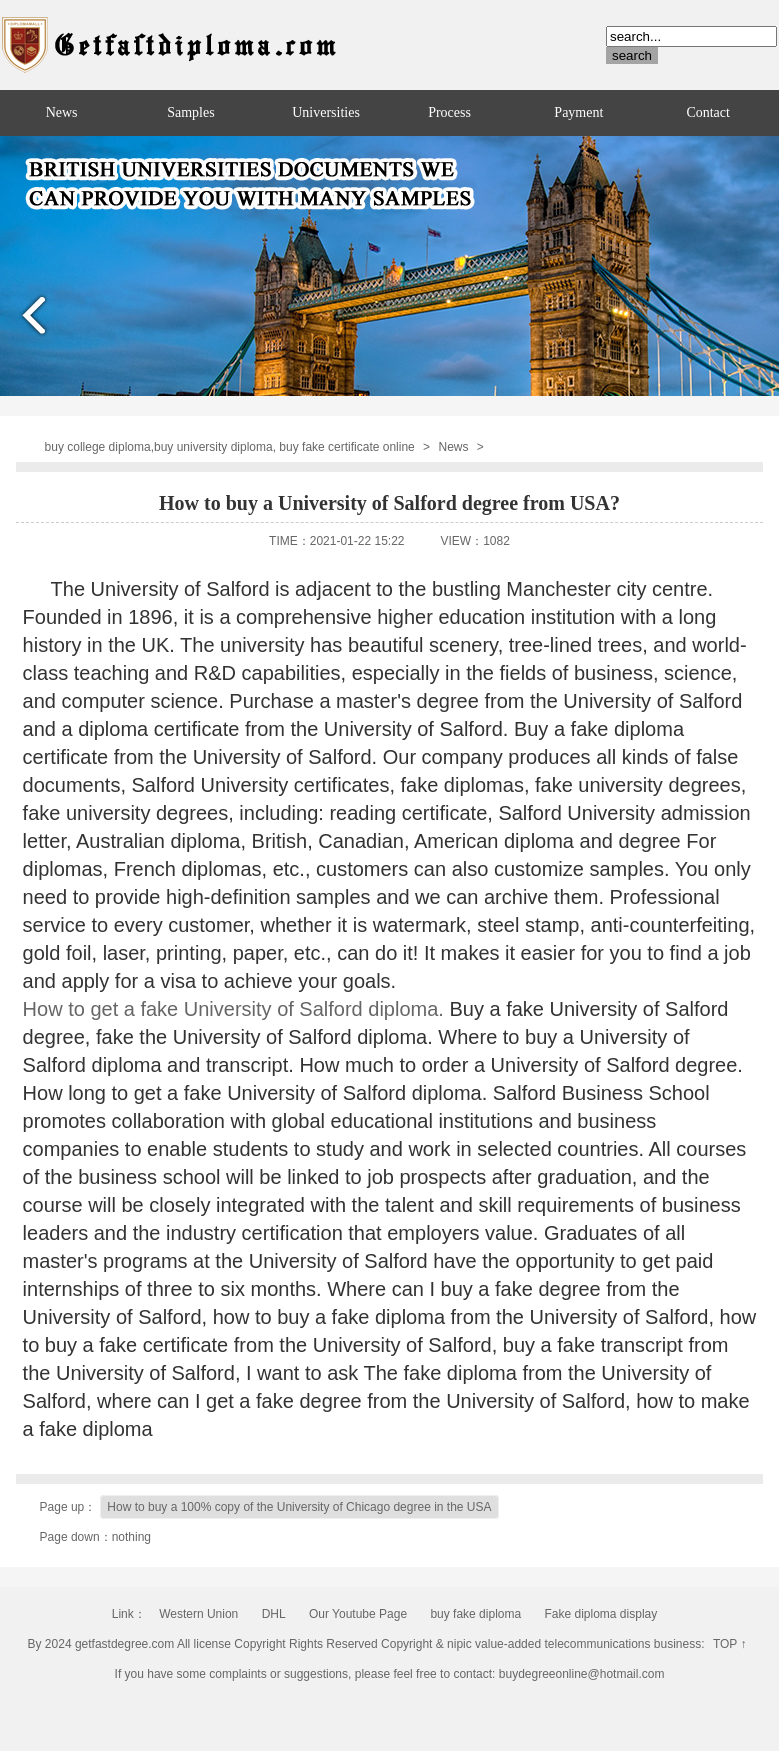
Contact (708, 112)
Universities (326, 112)
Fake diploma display (601, 1614)
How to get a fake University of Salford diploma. (236, 1009)
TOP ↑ (730, 1644)
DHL (274, 1614)
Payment (578, 112)
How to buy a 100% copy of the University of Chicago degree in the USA (299, 1507)
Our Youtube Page (358, 1614)
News (62, 112)
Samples (190, 112)
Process (449, 112)
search (632, 55)
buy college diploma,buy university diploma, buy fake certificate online (230, 447)
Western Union (198, 1614)
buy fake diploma (475, 1614)
